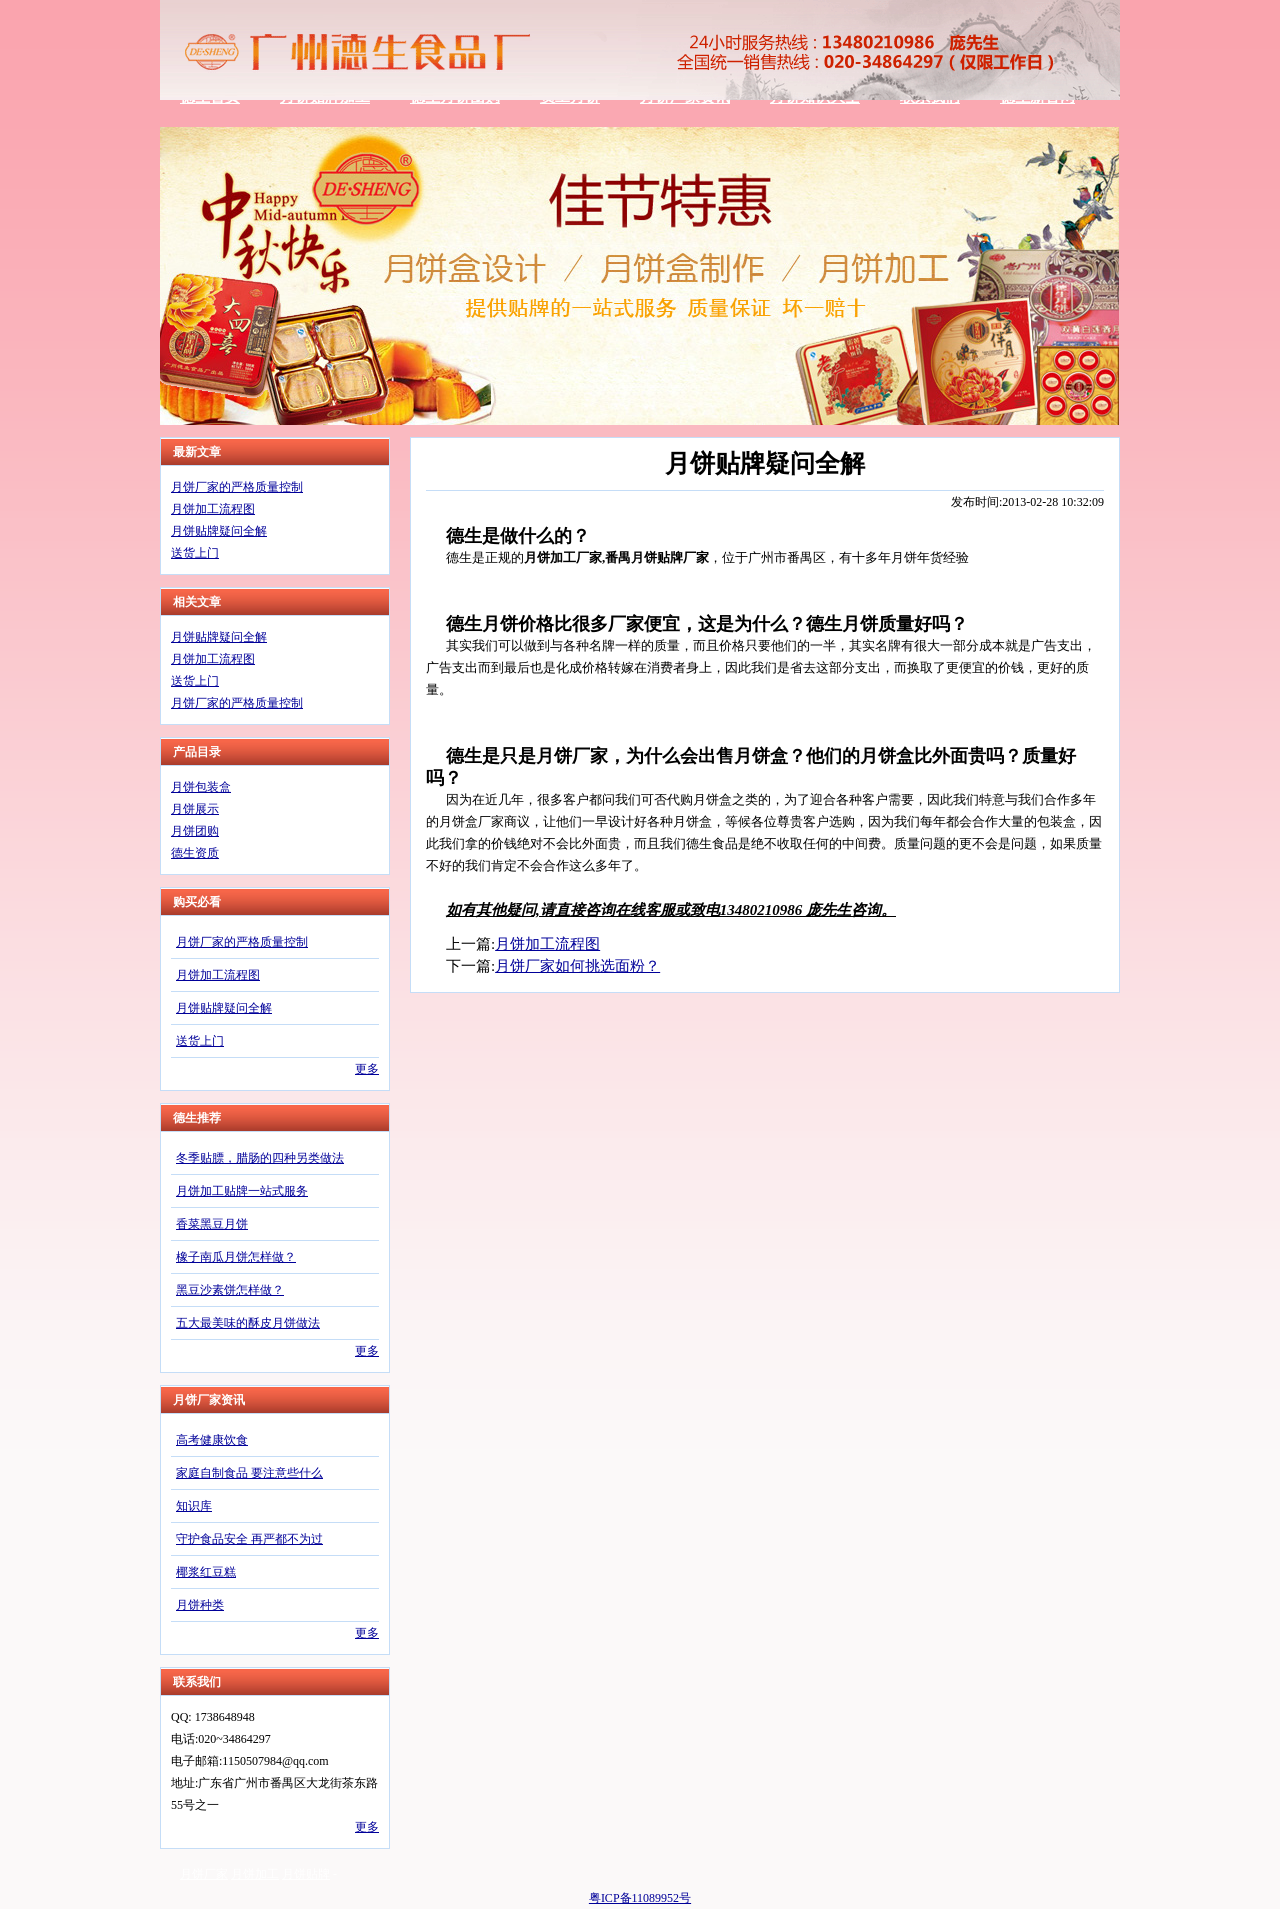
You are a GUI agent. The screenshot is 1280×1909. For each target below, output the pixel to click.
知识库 (194, 1506)
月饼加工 (255, 1874)
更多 (367, 1069)
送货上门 (195, 553)
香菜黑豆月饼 (212, 1224)
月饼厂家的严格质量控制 (237, 487)
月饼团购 (195, 831)
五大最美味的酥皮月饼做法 (248, 1323)
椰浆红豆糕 (206, 1572)
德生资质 (195, 853)
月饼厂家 (204, 1874)
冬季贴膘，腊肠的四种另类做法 (260, 1158)
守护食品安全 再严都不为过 (249, 1539)
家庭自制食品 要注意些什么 (249, 1473)
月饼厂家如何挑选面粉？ (577, 966)
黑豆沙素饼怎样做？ (230, 1290)
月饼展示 (195, 809)
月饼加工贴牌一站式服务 (242, 1191)
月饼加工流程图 (213, 509)
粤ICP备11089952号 (640, 1898)
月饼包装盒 (201, 787)
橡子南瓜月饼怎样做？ (236, 1257)
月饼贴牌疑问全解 (219, 531)
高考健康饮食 (212, 1440)
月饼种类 (200, 1605)
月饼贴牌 (306, 1874)
